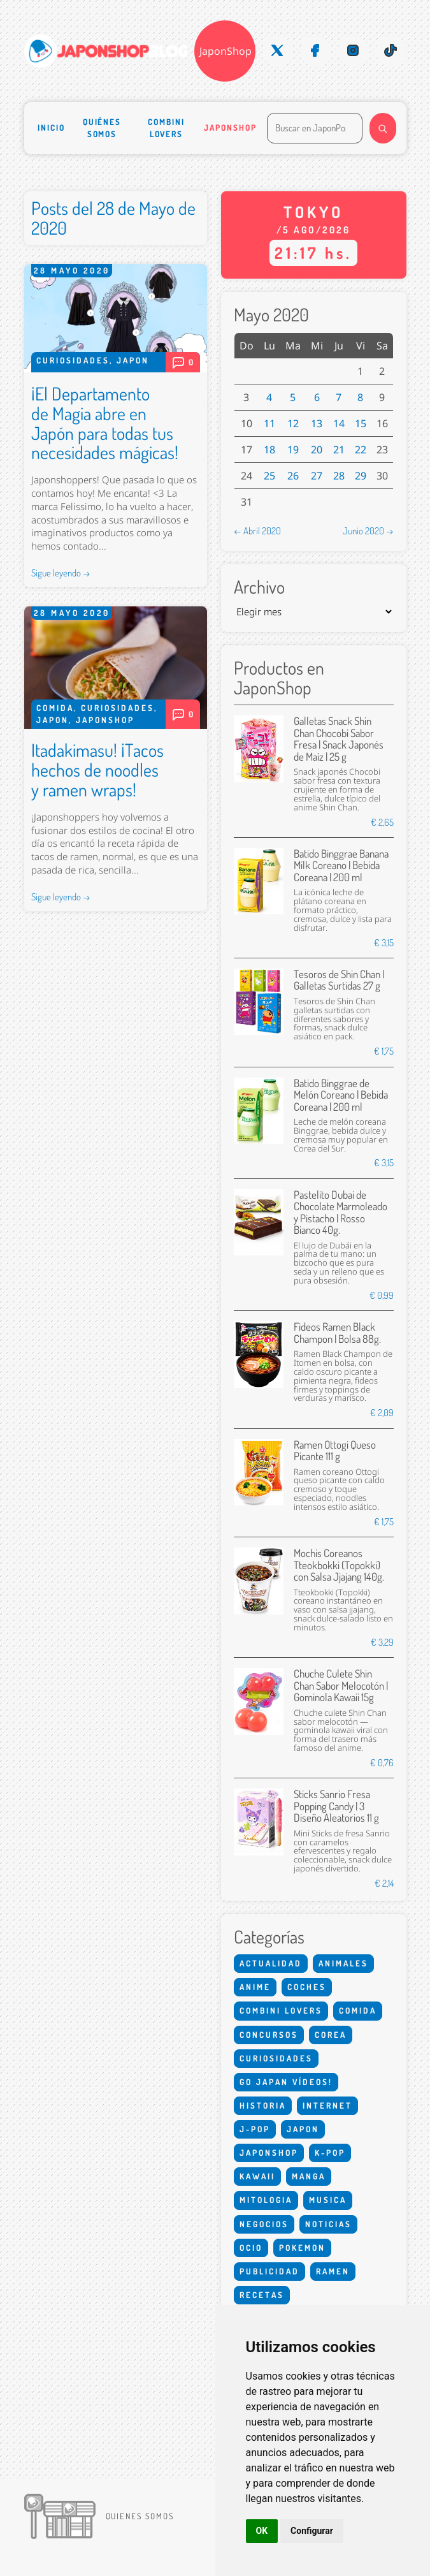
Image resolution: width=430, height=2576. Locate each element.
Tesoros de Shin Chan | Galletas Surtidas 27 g (339, 979)
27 (316, 476)
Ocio (251, 2248)
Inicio (51, 127)
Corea (331, 2035)
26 (293, 476)
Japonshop (230, 127)
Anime (255, 1987)
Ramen (333, 2271)
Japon (133, 360)
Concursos (269, 2035)
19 (293, 450)
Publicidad (269, 2271)
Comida (55, 708)
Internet (327, 2105)
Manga (309, 2176)
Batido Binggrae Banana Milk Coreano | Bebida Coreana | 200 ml (341, 865)
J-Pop (255, 2129)
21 (339, 450)
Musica (328, 2200)
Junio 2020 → (368, 530)
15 (360, 423)
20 (316, 450)
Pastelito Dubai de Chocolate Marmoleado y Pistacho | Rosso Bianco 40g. (340, 1212)
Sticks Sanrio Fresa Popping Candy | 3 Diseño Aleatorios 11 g (336, 1805)
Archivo (259, 587)
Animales (343, 1963)
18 (269, 450)
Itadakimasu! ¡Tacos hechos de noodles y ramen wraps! (97, 769)
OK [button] (262, 2531)
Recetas (262, 2295)
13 (316, 423)
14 (339, 423)
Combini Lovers (166, 128)
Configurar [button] (311, 2531)
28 (339, 476)
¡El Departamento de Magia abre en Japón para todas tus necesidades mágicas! (104, 423)
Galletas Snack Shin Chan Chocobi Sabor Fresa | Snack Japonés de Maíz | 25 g (338, 738)
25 (269, 476)
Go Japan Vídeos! (286, 2082)
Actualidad (271, 1963)
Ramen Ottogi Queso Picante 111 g (335, 1450)
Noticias (328, 2224)
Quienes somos (140, 2516)
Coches (306, 1987)
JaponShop (225, 51)
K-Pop (330, 2153)
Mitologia (266, 2200)
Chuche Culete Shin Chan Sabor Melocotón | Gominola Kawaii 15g (341, 1685)
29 (360, 476)
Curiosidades (73, 360)
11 (269, 423)
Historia (263, 2105)
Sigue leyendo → (60, 572)
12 (293, 423)
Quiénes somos (102, 128)
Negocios (264, 2224)
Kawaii (257, 2176)
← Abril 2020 (257, 530)
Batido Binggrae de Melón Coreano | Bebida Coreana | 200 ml (341, 1094)
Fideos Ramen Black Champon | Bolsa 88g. (337, 1332)
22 (360, 450)
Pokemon (302, 2248)
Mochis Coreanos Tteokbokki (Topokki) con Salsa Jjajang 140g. (339, 1564)
